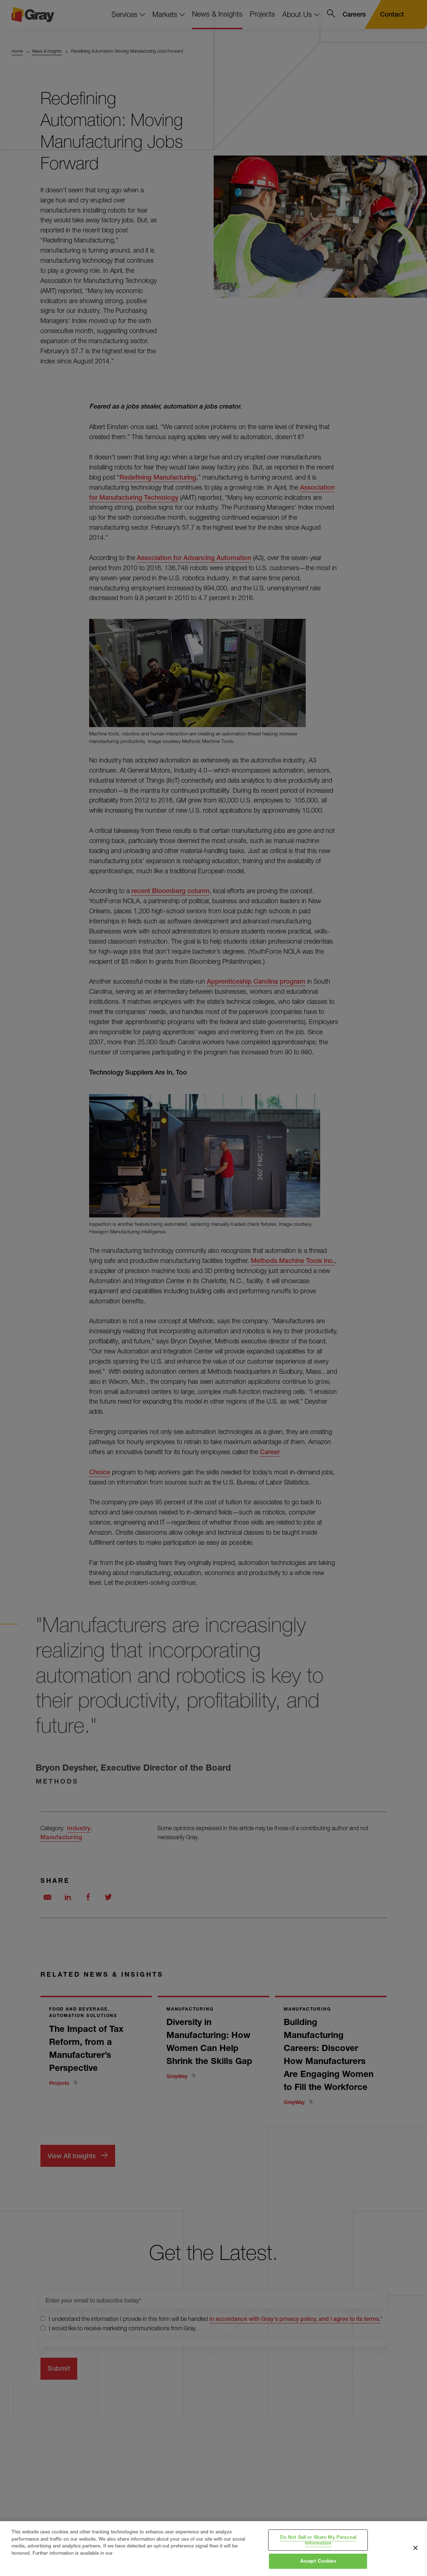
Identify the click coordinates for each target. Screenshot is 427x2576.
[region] (213, 2548)
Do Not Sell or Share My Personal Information (318, 2540)
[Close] (415, 2548)
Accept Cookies (318, 2561)
